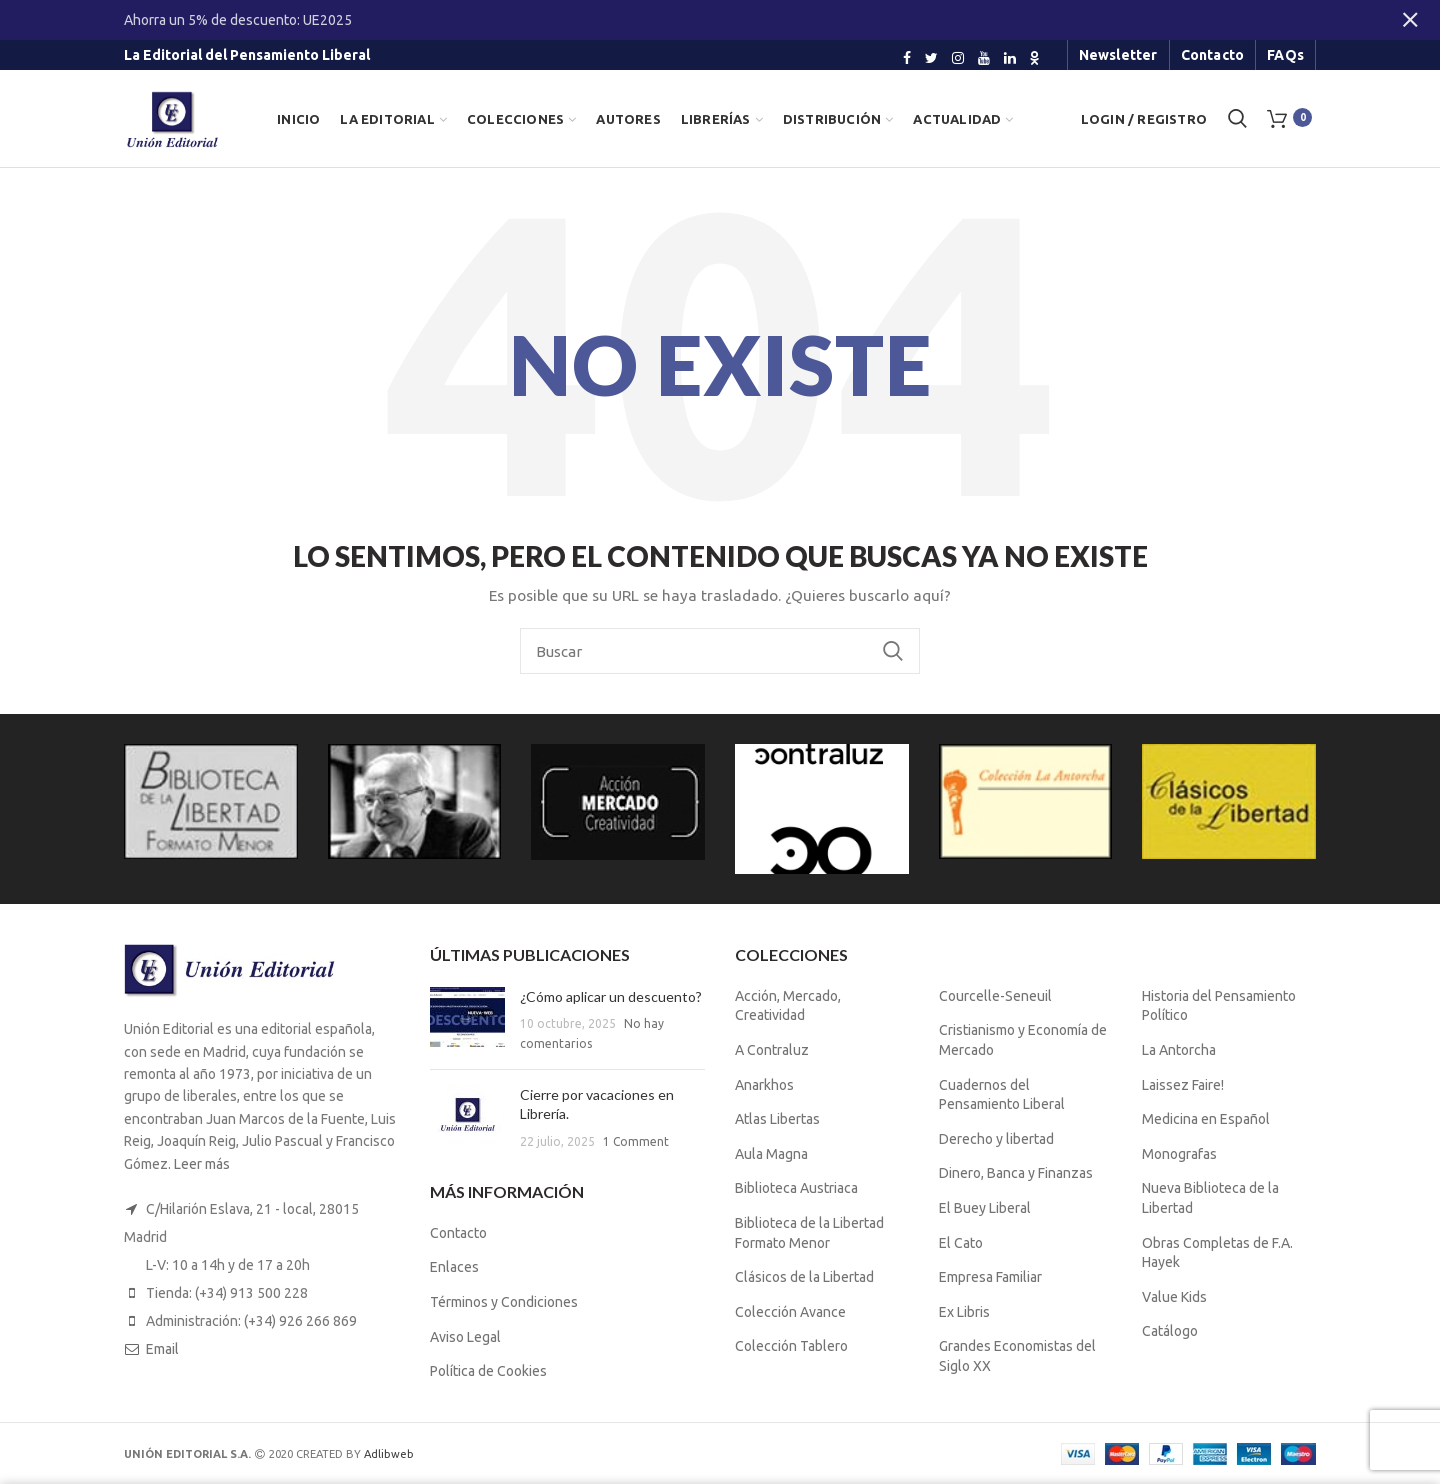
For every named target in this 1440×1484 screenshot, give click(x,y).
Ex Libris (964, 1312)
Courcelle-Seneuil (995, 996)
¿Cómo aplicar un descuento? (611, 996)
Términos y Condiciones (504, 1302)
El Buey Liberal (985, 1208)
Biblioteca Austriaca (796, 1188)
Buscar (893, 651)
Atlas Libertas (777, 1119)
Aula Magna (771, 1154)
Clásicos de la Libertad (804, 1277)
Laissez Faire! (1183, 1085)
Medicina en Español (1206, 1119)
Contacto (458, 1233)
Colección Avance (790, 1312)
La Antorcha (1179, 1050)
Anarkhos (764, 1085)
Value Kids (1174, 1297)
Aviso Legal (465, 1337)
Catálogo (1170, 1331)
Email (162, 1349)
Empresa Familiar (990, 1277)
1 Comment (636, 1141)
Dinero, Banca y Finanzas (1016, 1173)
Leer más (202, 1164)
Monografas (1179, 1154)
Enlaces (454, 1267)
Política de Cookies (488, 1371)
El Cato (961, 1243)
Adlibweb (389, 1454)
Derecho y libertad (996, 1139)
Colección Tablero (791, 1346)
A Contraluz (772, 1050)
